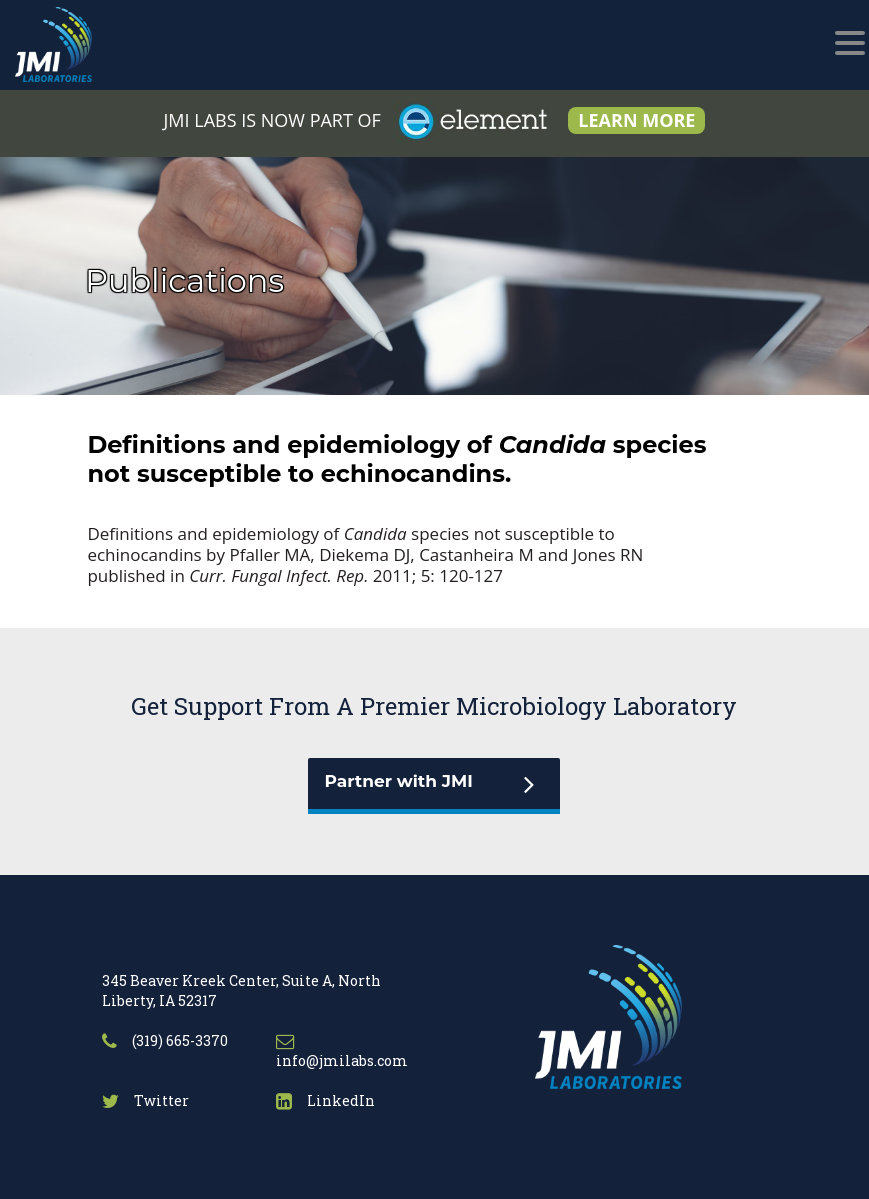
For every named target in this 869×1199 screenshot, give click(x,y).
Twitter (145, 1100)
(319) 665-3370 (165, 1040)
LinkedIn (325, 1100)
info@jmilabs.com (342, 1052)
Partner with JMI (398, 781)
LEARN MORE (636, 120)
